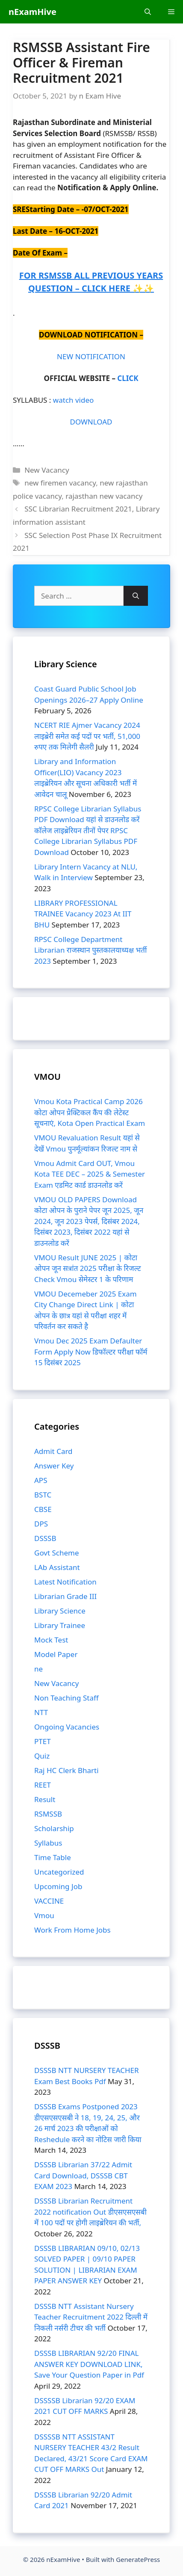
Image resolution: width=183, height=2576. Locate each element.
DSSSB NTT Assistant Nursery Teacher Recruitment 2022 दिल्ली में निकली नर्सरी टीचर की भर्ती (91, 2317)
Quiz (42, 1756)
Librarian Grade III (65, 1596)
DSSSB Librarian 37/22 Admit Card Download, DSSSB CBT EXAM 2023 (83, 2175)
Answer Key (54, 1466)
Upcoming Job (58, 1886)
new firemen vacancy (60, 483)
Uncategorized (59, 1872)
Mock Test (51, 1640)
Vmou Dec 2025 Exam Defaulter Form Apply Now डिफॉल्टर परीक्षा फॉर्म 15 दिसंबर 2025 (90, 1351)
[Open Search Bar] (147, 11)
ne (38, 1669)
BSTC (42, 1495)
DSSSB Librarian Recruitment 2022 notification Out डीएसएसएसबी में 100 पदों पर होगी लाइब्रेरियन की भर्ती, (90, 2211)
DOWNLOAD (91, 422)
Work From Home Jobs (72, 1930)
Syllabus (48, 1843)
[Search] (136, 596)
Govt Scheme (56, 1553)
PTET (42, 1741)
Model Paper (55, 1654)
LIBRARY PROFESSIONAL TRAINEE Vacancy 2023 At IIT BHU (82, 914)
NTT (41, 1712)
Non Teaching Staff (66, 1698)
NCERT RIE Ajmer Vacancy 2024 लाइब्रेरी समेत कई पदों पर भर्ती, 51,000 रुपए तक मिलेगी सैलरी (87, 736)
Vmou (44, 1915)
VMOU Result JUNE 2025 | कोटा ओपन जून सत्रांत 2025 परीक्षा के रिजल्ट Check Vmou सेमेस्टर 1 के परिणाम (87, 1268)
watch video (73, 400)
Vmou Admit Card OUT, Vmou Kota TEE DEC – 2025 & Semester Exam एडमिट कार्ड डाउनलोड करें (89, 1174)
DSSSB (45, 1538)
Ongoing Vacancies (66, 1727)
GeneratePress (138, 2559)
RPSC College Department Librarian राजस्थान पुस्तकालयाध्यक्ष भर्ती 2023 (90, 950)
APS (40, 1480)
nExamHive (32, 11)
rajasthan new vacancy (103, 496)
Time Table (52, 1857)
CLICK (127, 378)
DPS (41, 1524)
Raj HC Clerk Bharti (66, 1770)
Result (44, 1799)
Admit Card (53, 1451)
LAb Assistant (57, 1567)
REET (42, 1785)
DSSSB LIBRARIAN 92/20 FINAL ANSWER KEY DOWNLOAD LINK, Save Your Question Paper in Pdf (89, 2364)
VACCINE (49, 1901)
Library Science (60, 1611)
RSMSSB (48, 1814)
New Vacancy (46, 470)
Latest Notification (65, 1582)
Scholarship (54, 1828)
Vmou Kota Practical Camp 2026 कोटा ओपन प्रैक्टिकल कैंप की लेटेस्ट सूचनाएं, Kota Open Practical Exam (89, 1112)
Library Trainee (59, 1625)
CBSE (43, 1509)
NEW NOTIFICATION (91, 356)
